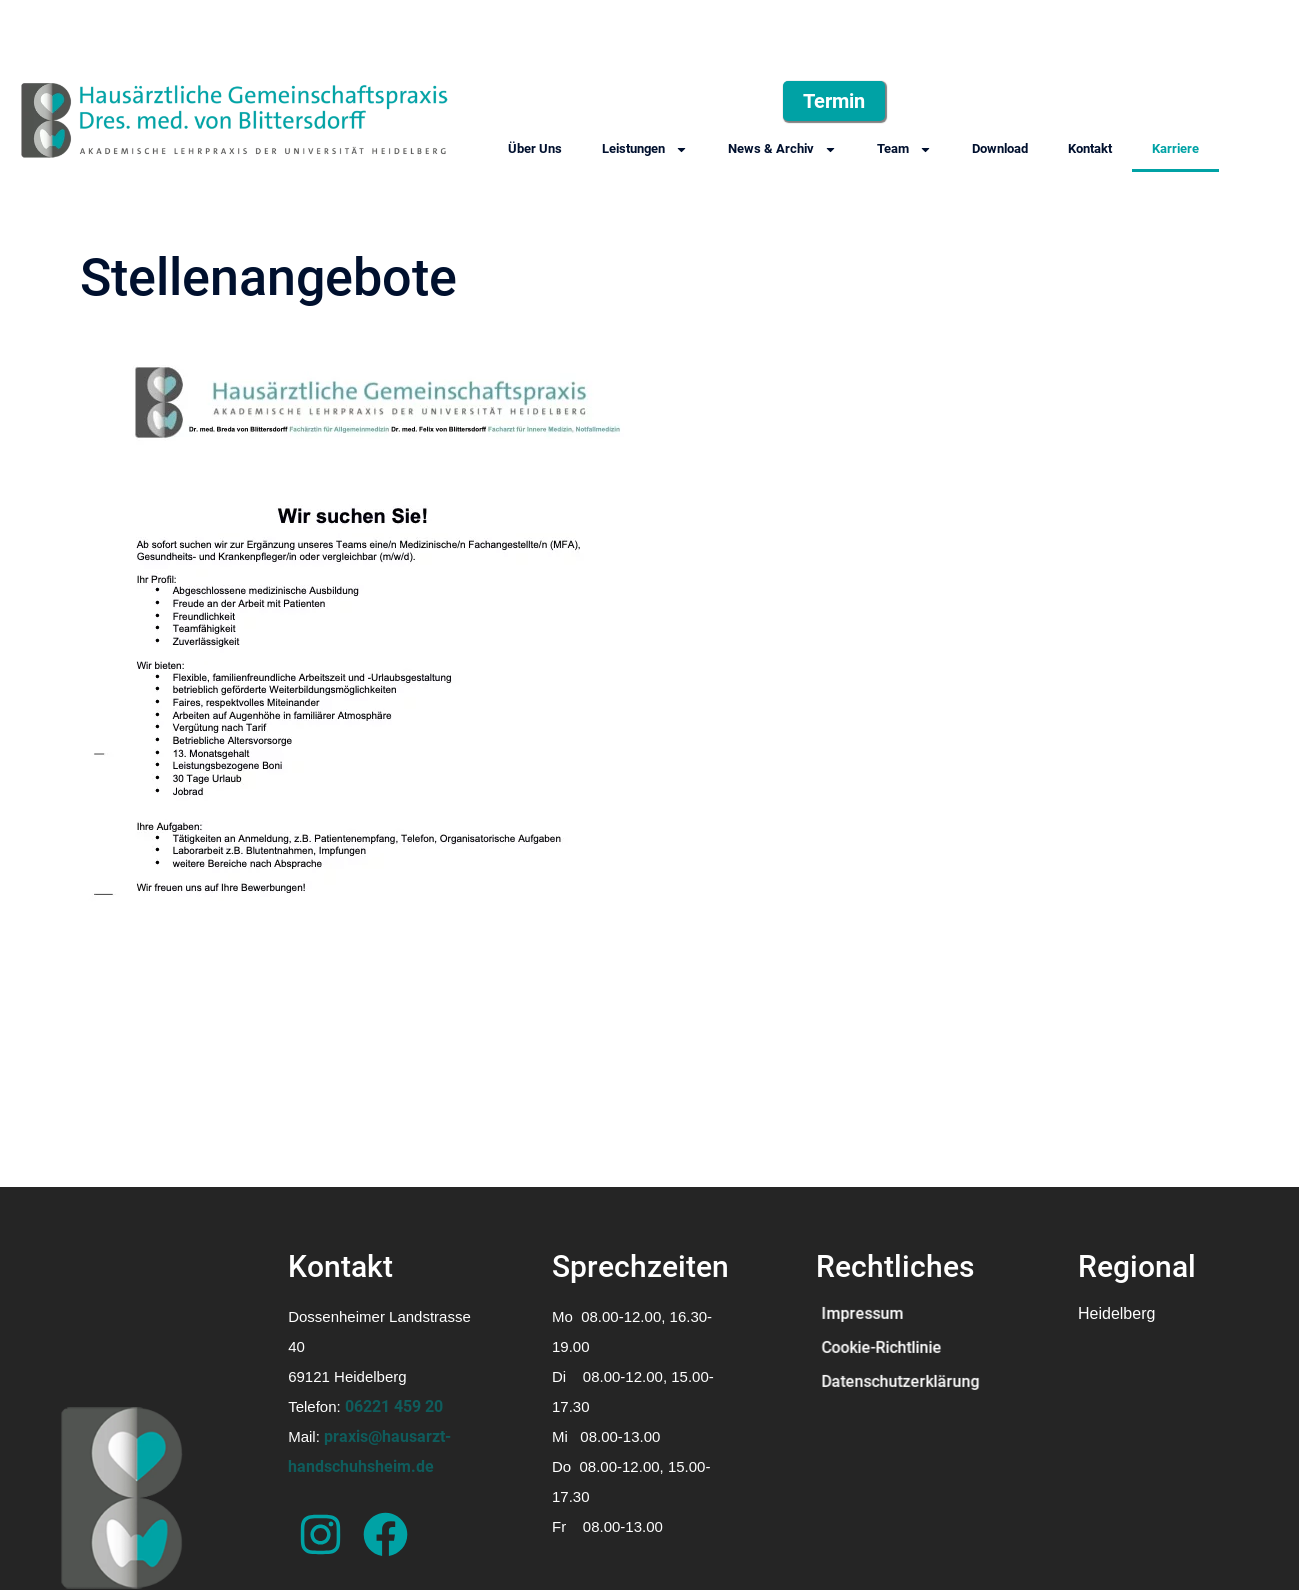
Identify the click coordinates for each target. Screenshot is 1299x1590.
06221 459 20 (394, 1406)
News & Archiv (782, 149)
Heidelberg (1116, 1313)
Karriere (1175, 148)
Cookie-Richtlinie (881, 1347)
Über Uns (535, 148)
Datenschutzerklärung (900, 1381)
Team (904, 149)
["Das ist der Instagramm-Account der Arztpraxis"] (320, 1534)
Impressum (862, 1313)
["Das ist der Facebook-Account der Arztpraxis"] (385, 1534)
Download (1000, 148)
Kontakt (1090, 148)
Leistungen (645, 149)
